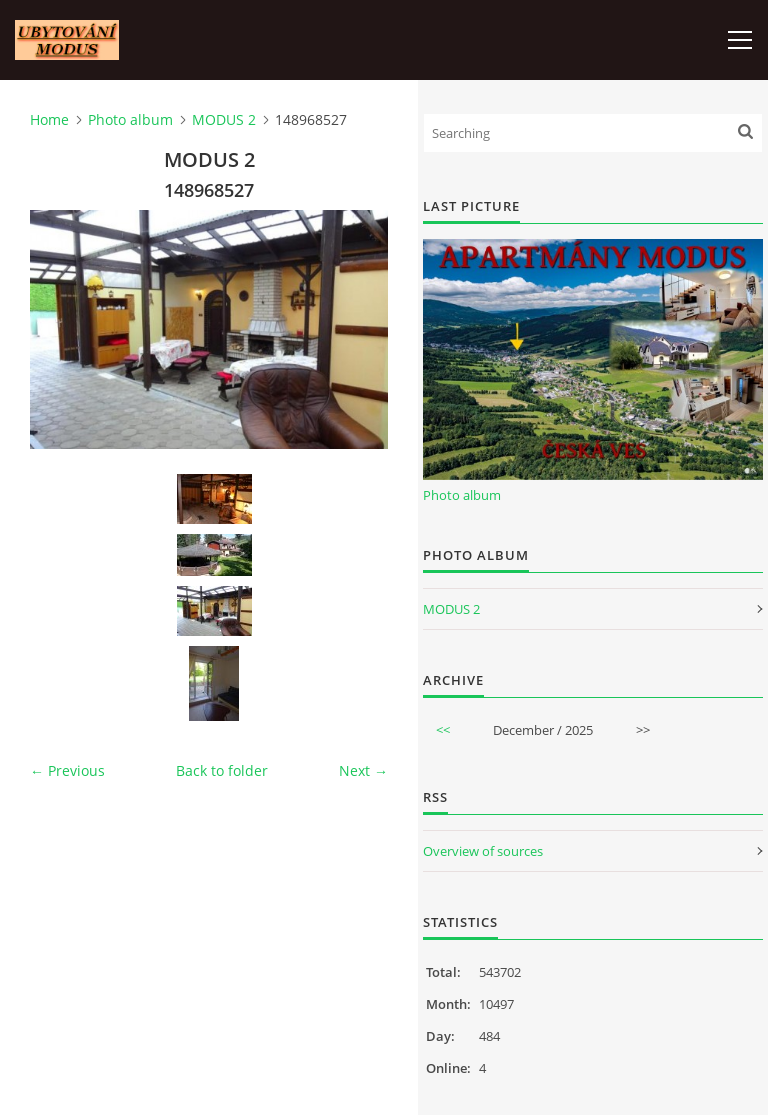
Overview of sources (483, 851)
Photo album (130, 119)
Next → (363, 770)
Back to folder (222, 770)
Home (49, 119)
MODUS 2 (224, 119)
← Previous (67, 770)
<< (443, 730)
